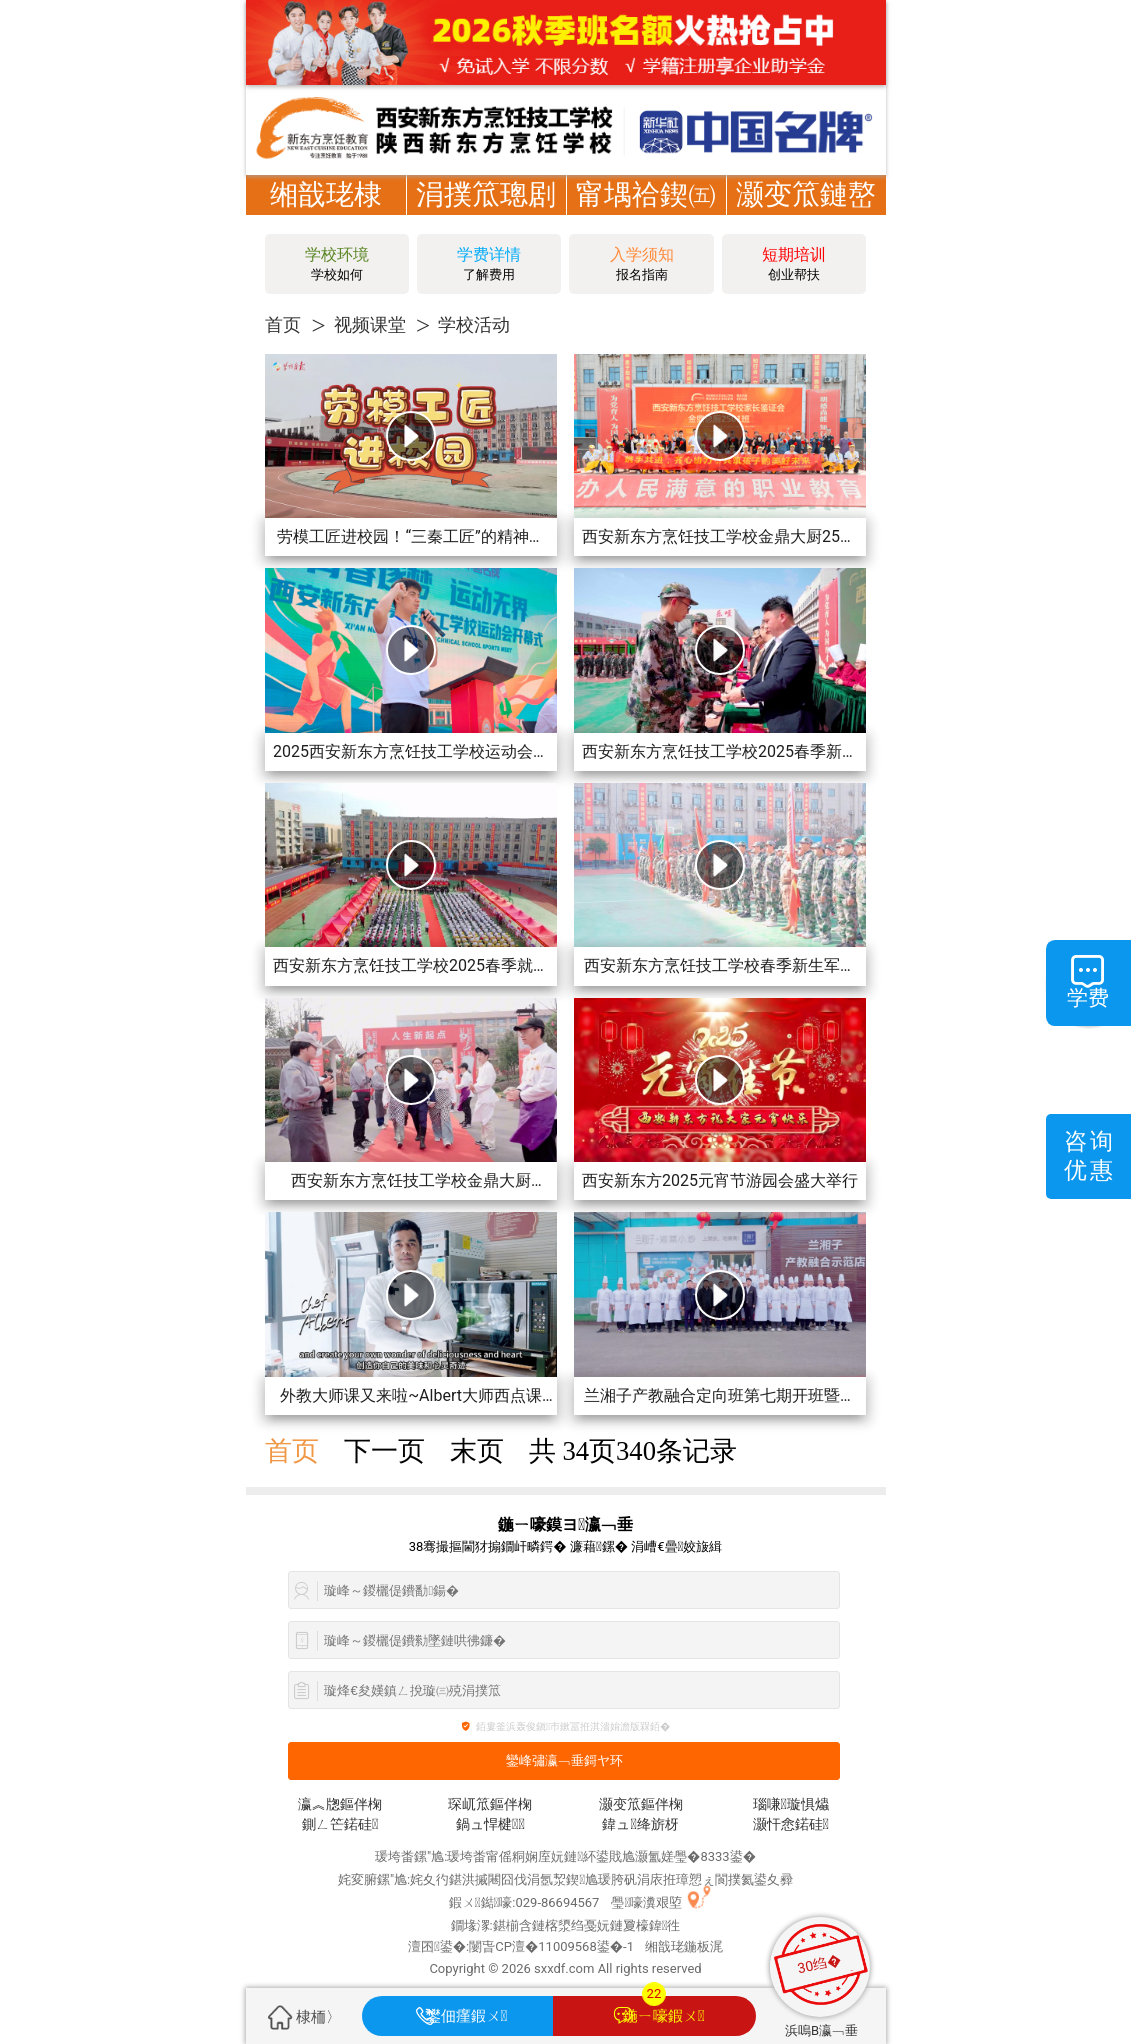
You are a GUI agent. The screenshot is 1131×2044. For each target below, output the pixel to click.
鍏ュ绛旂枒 (640, 1824)
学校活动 (474, 324)
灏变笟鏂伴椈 (641, 1804)
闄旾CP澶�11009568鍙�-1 (551, 1946)
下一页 (384, 1451)
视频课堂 (370, 324)
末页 (477, 1451)
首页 (283, 324)
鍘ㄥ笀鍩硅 (340, 1824)
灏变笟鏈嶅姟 (806, 214)
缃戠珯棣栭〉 (326, 214)
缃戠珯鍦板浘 (684, 1946)
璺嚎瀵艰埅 (646, 1902)
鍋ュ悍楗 (490, 1824)
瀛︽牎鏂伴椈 (340, 1804)
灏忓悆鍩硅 (791, 1824)
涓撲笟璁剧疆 (486, 214)
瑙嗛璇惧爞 (791, 1804)
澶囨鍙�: (438, 1946)
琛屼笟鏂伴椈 (490, 1804)
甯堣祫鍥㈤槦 (646, 214)
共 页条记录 (633, 1451)
